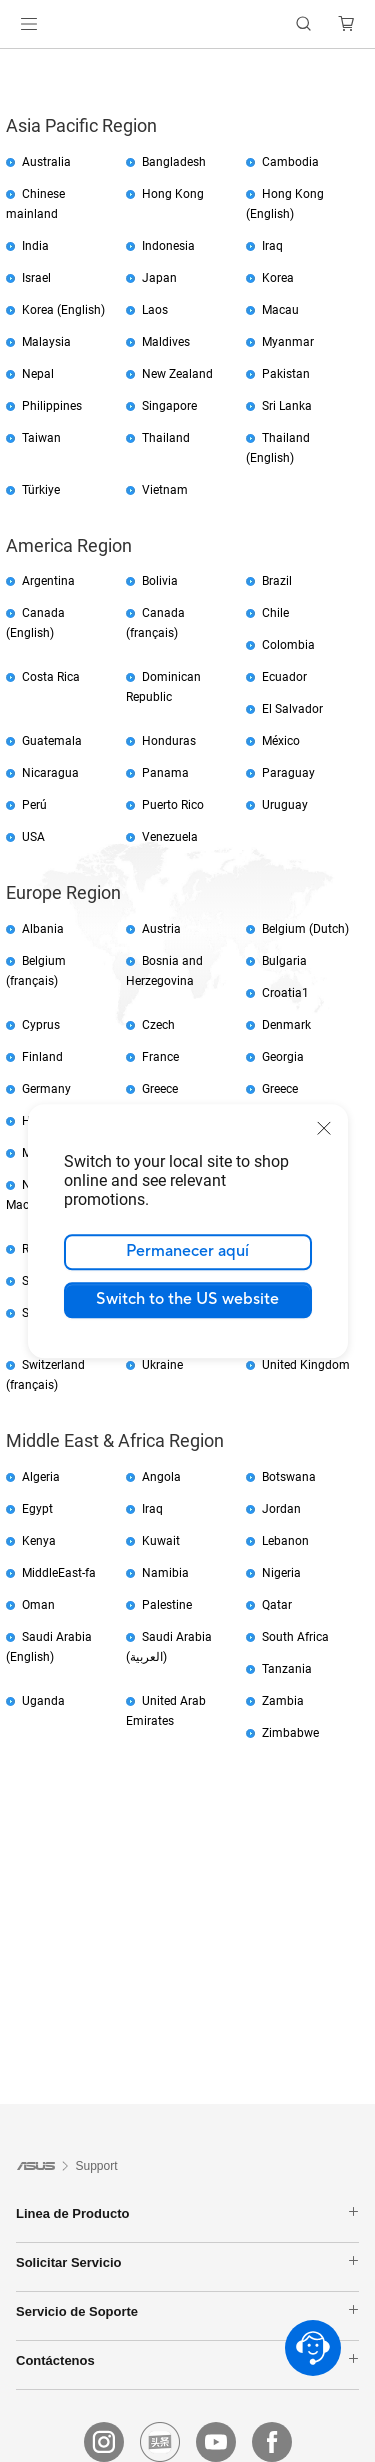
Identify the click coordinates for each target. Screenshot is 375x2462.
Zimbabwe (290, 1733)
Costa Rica (51, 677)
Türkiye (41, 490)
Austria (161, 929)
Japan (159, 278)
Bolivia (160, 581)
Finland (42, 1057)
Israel (36, 278)
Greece (160, 1089)
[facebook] (272, 2442)
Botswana (289, 1477)
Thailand (166, 438)
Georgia (283, 1057)
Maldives (166, 342)
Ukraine (162, 1365)
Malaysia (46, 342)
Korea (278, 278)
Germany (46, 1089)
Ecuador (284, 677)
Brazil (277, 581)
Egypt (37, 1509)
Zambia (283, 1701)
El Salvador (292, 709)
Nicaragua (50, 773)
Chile (275, 613)
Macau (280, 310)
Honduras (169, 741)
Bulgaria (284, 961)
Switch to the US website (187, 1299)
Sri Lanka (287, 406)
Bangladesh (174, 162)
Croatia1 (285, 993)
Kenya (39, 1541)
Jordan (281, 1509)
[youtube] (216, 2442)
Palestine (167, 1605)
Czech (158, 1025)
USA (33, 837)
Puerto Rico (173, 805)
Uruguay (285, 805)
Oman (38, 1605)
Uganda (43, 1701)
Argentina (48, 581)
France (160, 1057)
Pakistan (286, 374)
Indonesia (168, 246)
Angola (161, 1477)
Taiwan (41, 438)
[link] (187, 24)
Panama (165, 773)
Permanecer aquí (187, 1251)
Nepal (38, 374)
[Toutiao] (160, 2442)
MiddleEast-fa (59, 1573)
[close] (324, 1128)
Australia (46, 162)
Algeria (41, 1477)
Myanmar (288, 342)
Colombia (288, 645)
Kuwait (161, 1541)
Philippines (52, 406)
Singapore (169, 406)
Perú (34, 805)
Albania (43, 929)
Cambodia (290, 162)
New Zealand (177, 374)
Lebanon (285, 1541)
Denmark (286, 1025)
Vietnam (165, 490)
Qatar (277, 1605)
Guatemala (52, 741)
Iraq (272, 246)
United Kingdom (306, 1365)
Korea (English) (63, 310)
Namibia (165, 1573)
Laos (155, 310)
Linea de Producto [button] (187, 2213)
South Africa (295, 1637)
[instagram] (104, 2442)
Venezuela (170, 837)
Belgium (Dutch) (305, 929)
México (281, 741)
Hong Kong (173, 194)
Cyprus (41, 1025)
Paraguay (288, 773)
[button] (29, 24)
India (35, 246)
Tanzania (287, 1669)
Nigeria (281, 1573)
